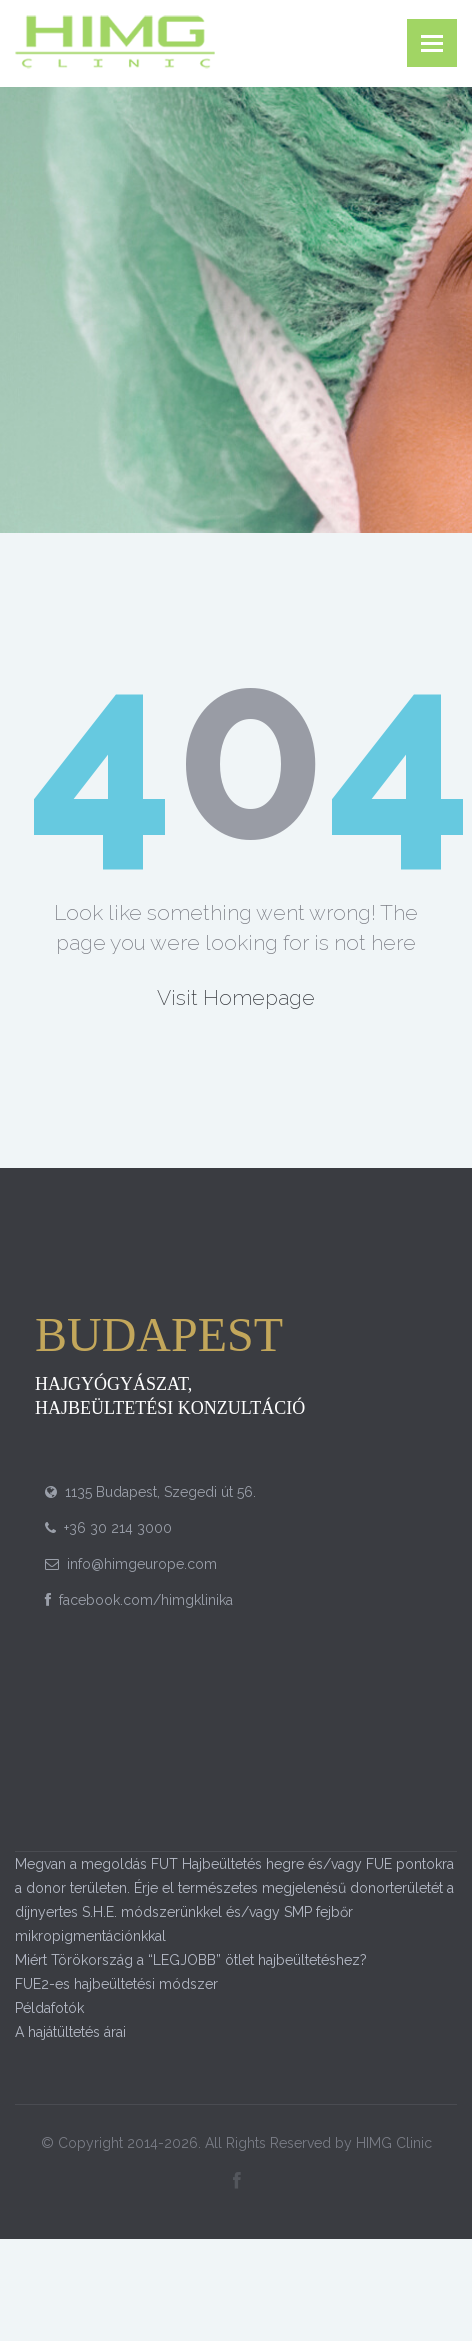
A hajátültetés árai (70, 2032)
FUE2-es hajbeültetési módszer (116, 1984)
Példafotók (49, 2008)
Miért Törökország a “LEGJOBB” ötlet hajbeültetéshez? (191, 1960)
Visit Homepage (236, 997)
